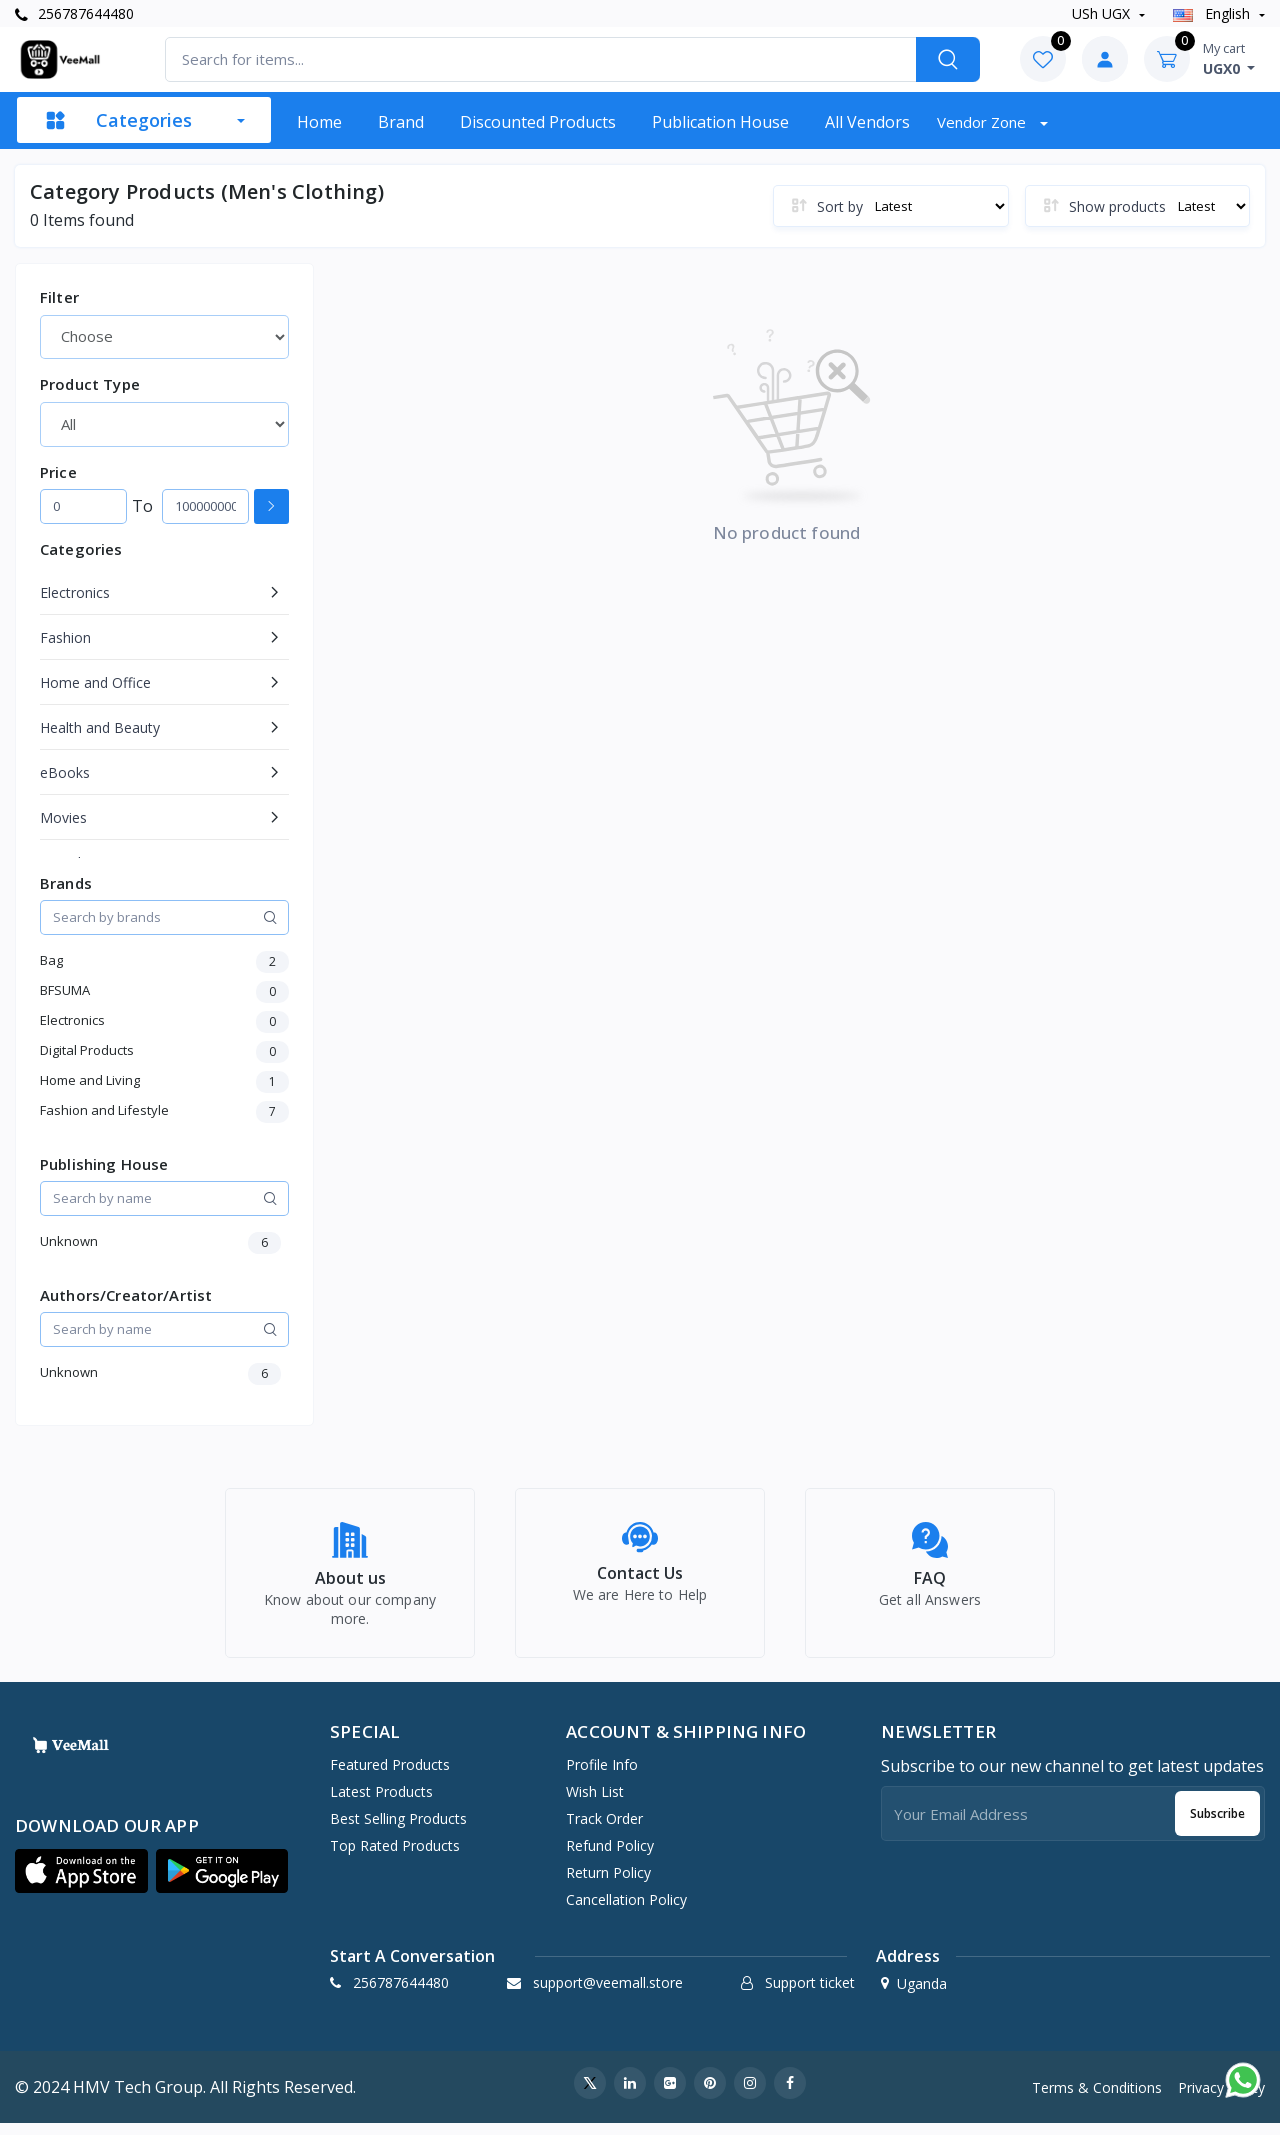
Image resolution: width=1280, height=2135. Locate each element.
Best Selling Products (398, 1830)
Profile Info (602, 1776)
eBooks (65, 772)
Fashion (65, 637)
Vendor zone (983, 122)
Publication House (720, 122)
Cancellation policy (626, 1911)
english (1213, 13)
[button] (81, 1883)
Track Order (604, 1830)
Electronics (75, 592)
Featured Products (390, 1776)
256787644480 (74, 13)
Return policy (608, 1884)
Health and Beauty (100, 727)
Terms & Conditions (1097, 2098)
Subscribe (1217, 1824)
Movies (63, 817)
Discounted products (538, 122)
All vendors (867, 122)
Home (319, 122)
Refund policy (610, 1857)
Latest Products (381, 1803)
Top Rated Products (395, 1857)
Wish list (595, 1803)
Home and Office (95, 682)
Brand (401, 122)
